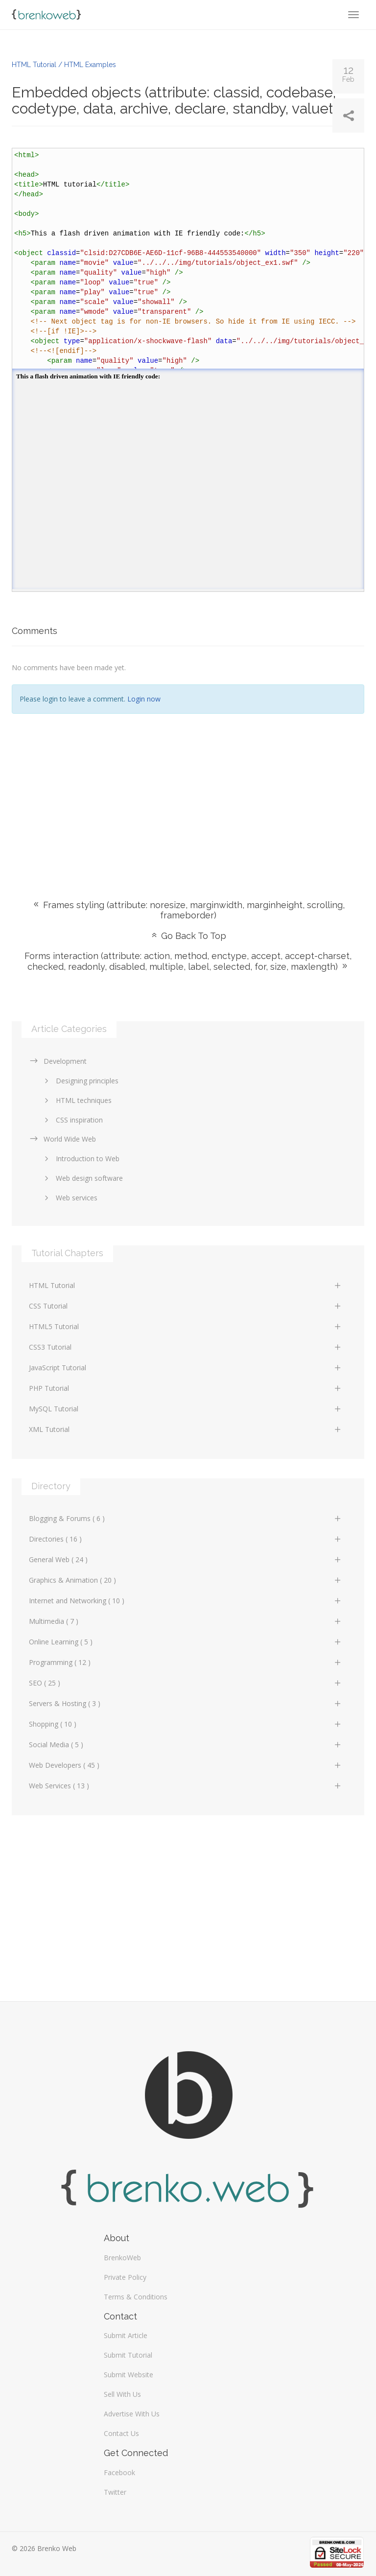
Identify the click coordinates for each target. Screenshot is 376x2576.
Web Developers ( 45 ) (185, 1765)
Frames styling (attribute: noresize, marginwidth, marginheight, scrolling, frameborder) (188, 910)
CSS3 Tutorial (185, 1347)
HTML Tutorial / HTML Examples (64, 65)
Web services (69, 1197)
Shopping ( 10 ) (185, 1724)
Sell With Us (122, 2394)
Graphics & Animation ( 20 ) (185, 1580)
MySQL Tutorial (185, 1408)
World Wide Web (62, 1139)
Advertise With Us (132, 2413)
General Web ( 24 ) (185, 1559)
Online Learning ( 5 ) (185, 1641)
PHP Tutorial (185, 1388)
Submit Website (128, 2374)
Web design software (82, 1178)
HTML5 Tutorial (185, 1326)
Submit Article (125, 2335)
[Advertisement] (188, 792)
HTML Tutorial (185, 1285)
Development (58, 1061)
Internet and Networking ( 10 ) (185, 1600)
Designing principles (79, 1080)
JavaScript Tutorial (185, 1367)
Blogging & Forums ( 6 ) (185, 1518)
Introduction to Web (80, 1158)
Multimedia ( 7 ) (185, 1621)
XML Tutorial (185, 1429)
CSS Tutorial (185, 1306)
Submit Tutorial (128, 2355)
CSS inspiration (72, 1119)
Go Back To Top (188, 936)
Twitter (115, 2492)
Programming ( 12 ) (185, 1662)
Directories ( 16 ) (185, 1539)
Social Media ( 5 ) (185, 1744)
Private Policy (125, 2277)
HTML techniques (76, 1100)
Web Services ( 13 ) (185, 1785)
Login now (144, 698)
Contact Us (121, 2433)
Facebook (119, 2472)
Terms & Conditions (135, 2296)
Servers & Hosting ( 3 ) (185, 1703)
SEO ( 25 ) (185, 1682)
